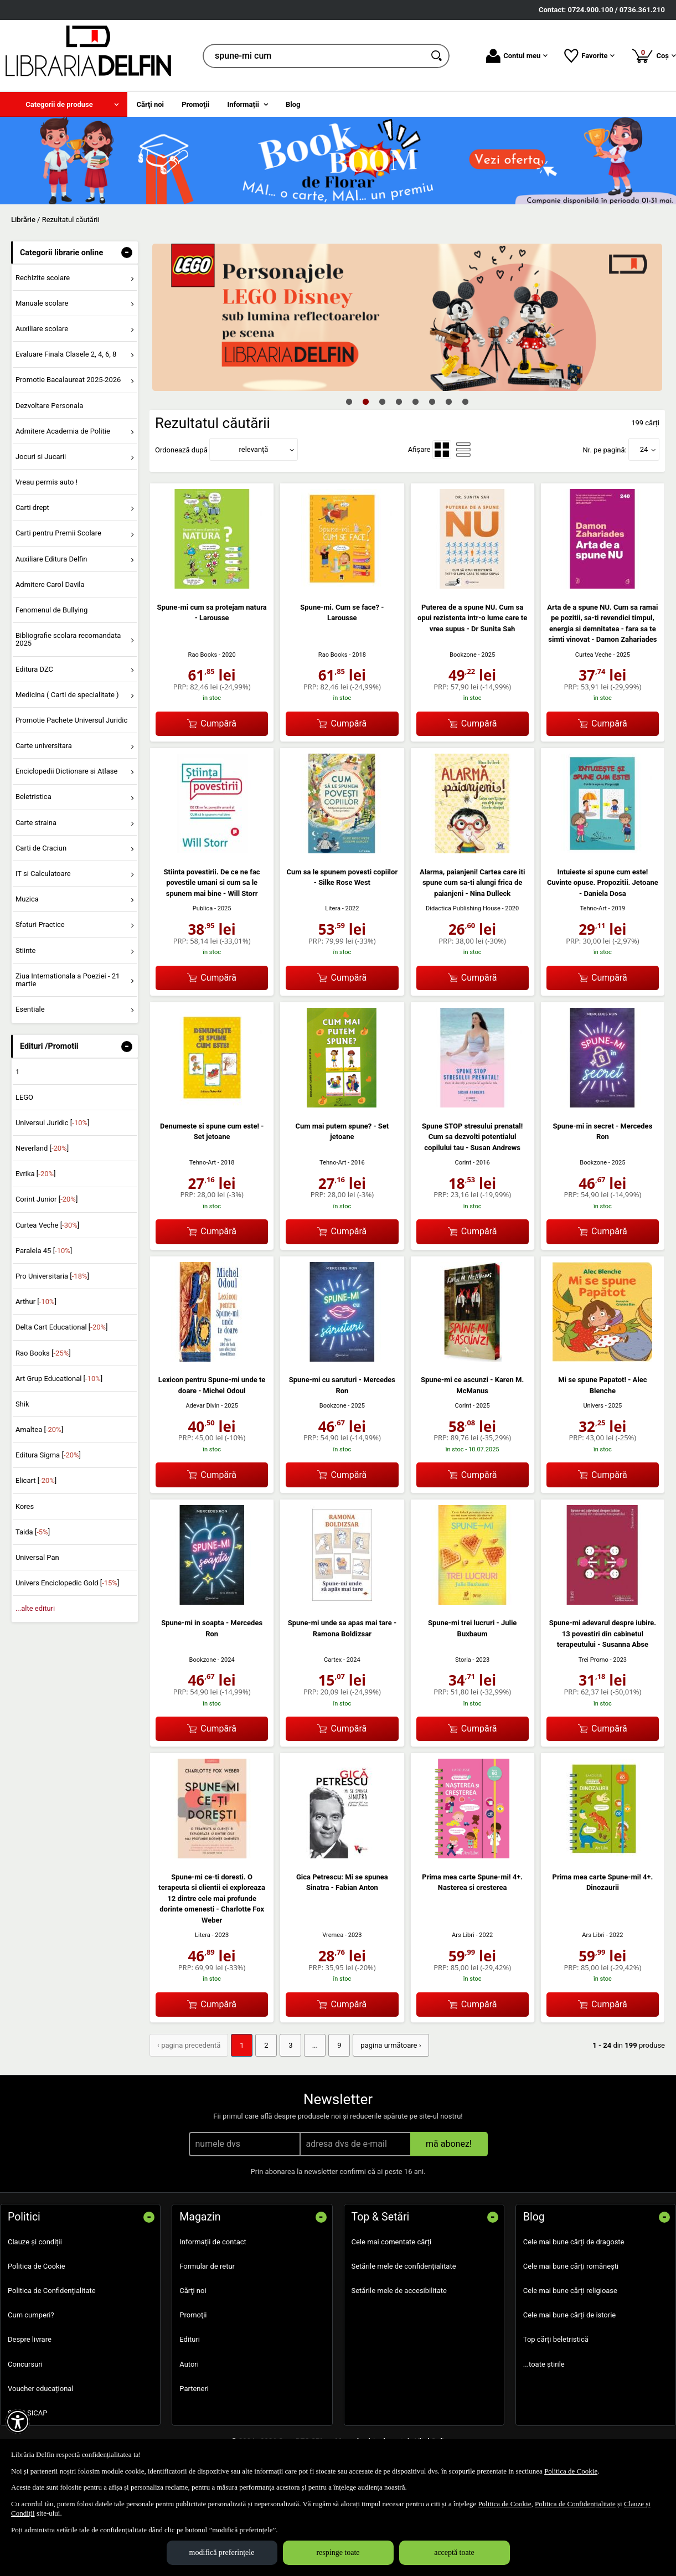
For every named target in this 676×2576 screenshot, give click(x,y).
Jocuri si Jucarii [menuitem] (41, 456)
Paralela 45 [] (44, 1250)
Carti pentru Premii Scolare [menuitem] (58, 533)
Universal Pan (37, 1557)
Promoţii (193, 2315)
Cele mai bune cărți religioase (570, 2290)
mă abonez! (449, 2144)
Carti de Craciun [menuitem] (41, 848)
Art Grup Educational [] (59, 1378)
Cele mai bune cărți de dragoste (574, 2242)
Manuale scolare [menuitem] (42, 303)
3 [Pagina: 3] (290, 2045)
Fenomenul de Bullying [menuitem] (51, 610)
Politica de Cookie (36, 2266)
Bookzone (463, 654)
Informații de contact (212, 2242)
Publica (203, 908)
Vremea (332, 1935)
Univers (593, 1405)
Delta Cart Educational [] (62, 1327)
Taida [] (33, 1532)
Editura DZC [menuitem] (34, 669)
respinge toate (337, 2552)
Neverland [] (42, 1148)
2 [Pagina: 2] (266, 2045)
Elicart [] (36, 1480)
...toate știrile (544, 2364)
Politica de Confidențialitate (52, 2290)
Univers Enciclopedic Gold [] (67, 1583)
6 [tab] (432, 401)
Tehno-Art (593, 908)
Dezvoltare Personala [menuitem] (49, 405)
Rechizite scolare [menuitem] (43, 278)
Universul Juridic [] (53, 1123)
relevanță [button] (254, 449)
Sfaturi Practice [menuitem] (40, 924)
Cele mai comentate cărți (392, 2242)
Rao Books (203, 654)
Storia (463, 1659)
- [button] (126, 252)
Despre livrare (29, 2339)
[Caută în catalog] (437, 56)
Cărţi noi (192, 2290)
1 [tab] (349, 401)
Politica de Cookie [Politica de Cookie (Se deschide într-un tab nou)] (570, 2471)
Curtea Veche (593, 654)
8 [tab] (465, 401)
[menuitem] (63, 104)
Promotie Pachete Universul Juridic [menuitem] (71, 720)
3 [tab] (382, 401)
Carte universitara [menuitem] (44, 745)
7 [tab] (449, 401)
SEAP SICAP (27, 2413)
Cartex (333, 1659)
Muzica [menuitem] (27, 899)
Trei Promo (593, 1659)
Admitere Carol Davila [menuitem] (50, 584)
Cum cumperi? (31, 2315)
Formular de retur (207, 2266)
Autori (189, 2364)
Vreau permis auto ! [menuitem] (47, 482)
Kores (25, 1506)
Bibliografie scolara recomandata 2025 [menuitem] (68, 639)
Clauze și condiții (35, 2242)
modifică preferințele (222, 2552)
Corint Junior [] (47, 1199)
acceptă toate (454, 2552)
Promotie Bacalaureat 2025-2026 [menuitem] (68, 379)
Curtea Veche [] (47, 1225)
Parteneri (194, 2388)
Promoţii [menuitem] (195, 104)
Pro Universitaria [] (52, 1276)
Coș (653, 55)
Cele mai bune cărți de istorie (569, 2315)
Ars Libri (463, 1935)
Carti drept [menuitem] (32, 507)
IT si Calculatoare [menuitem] (43, 873)
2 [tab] (365, 401)
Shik (22, 1404)
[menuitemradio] (441, 449)
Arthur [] (36, 1301)
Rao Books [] (43, 1353)
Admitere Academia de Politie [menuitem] (63, 431)
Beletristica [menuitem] (33, 796)
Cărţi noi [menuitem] (150, 104)
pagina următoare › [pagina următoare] (390, 2045)
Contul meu (517, 56)
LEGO (24, 1097)
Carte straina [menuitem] (36, 822)
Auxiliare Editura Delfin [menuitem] (51, 559)
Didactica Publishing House (463, 908)
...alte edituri (35, 1608)
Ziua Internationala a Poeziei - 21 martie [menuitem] (68, 980)
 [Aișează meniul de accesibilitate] (18, 2421)
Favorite (589, 56)
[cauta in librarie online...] (314, 56)
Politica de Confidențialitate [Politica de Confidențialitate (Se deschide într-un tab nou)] (575, 2504)
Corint (463, 1162)
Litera (332, 908)
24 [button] (644, 449)
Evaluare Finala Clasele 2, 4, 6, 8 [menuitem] (66, 354)
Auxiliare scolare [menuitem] (42, 328)
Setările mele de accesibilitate (399, 2290)
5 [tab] (415, 401)
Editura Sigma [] (48, 1455)
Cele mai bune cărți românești (571, 2266)
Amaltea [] (39, 1429)
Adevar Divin (202, 1405)
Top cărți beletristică (556, 2339)
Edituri (189, 2339)
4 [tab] (399, 401)
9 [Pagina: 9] (339, 2045)
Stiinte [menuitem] (26, 950)
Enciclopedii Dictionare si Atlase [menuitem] (67, 771)
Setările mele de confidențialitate (404, 2266)
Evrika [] (36, 1173)
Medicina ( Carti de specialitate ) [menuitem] (67, 695)
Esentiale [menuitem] (30, 1009)
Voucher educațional (41, 2388)
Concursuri (25, 2364)
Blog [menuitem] (293, 104)
